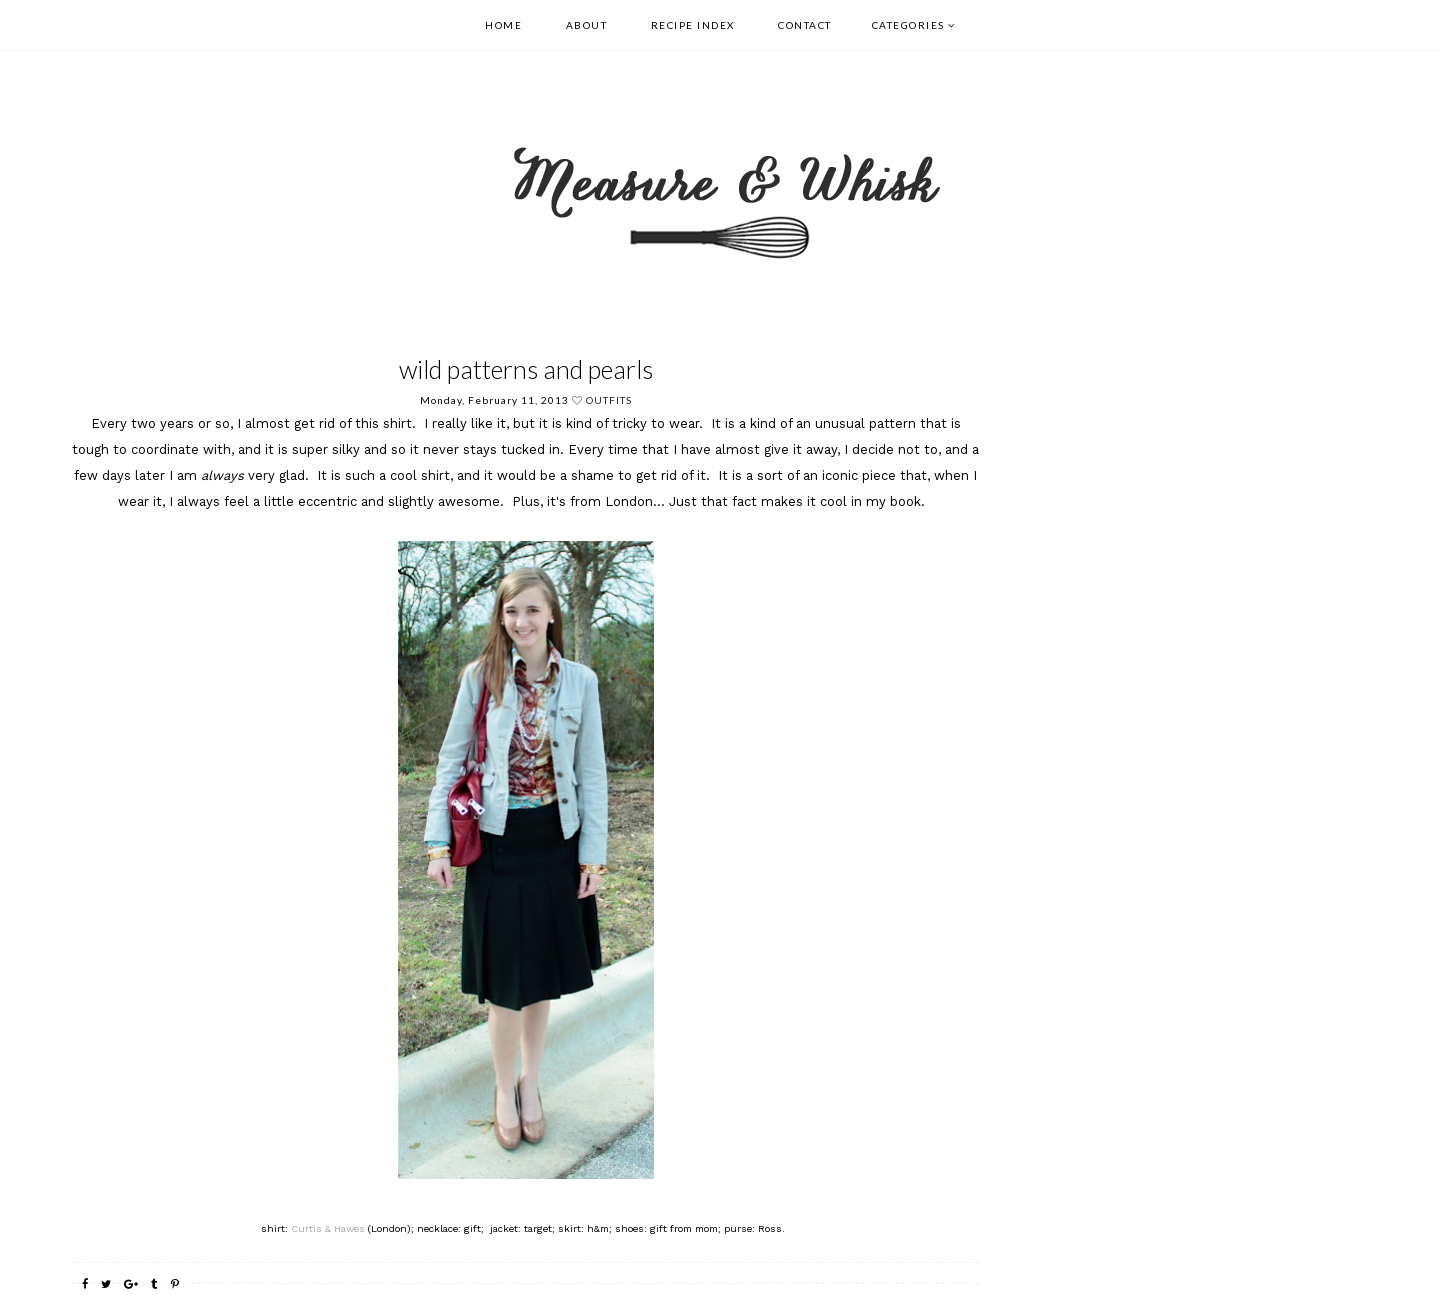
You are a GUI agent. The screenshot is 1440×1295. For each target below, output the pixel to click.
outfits (609, 400)
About (587, 25)
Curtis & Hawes (328, 1228)
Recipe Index (693, 25)
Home (503, 25)
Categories (908, 25)
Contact (805, 25)
